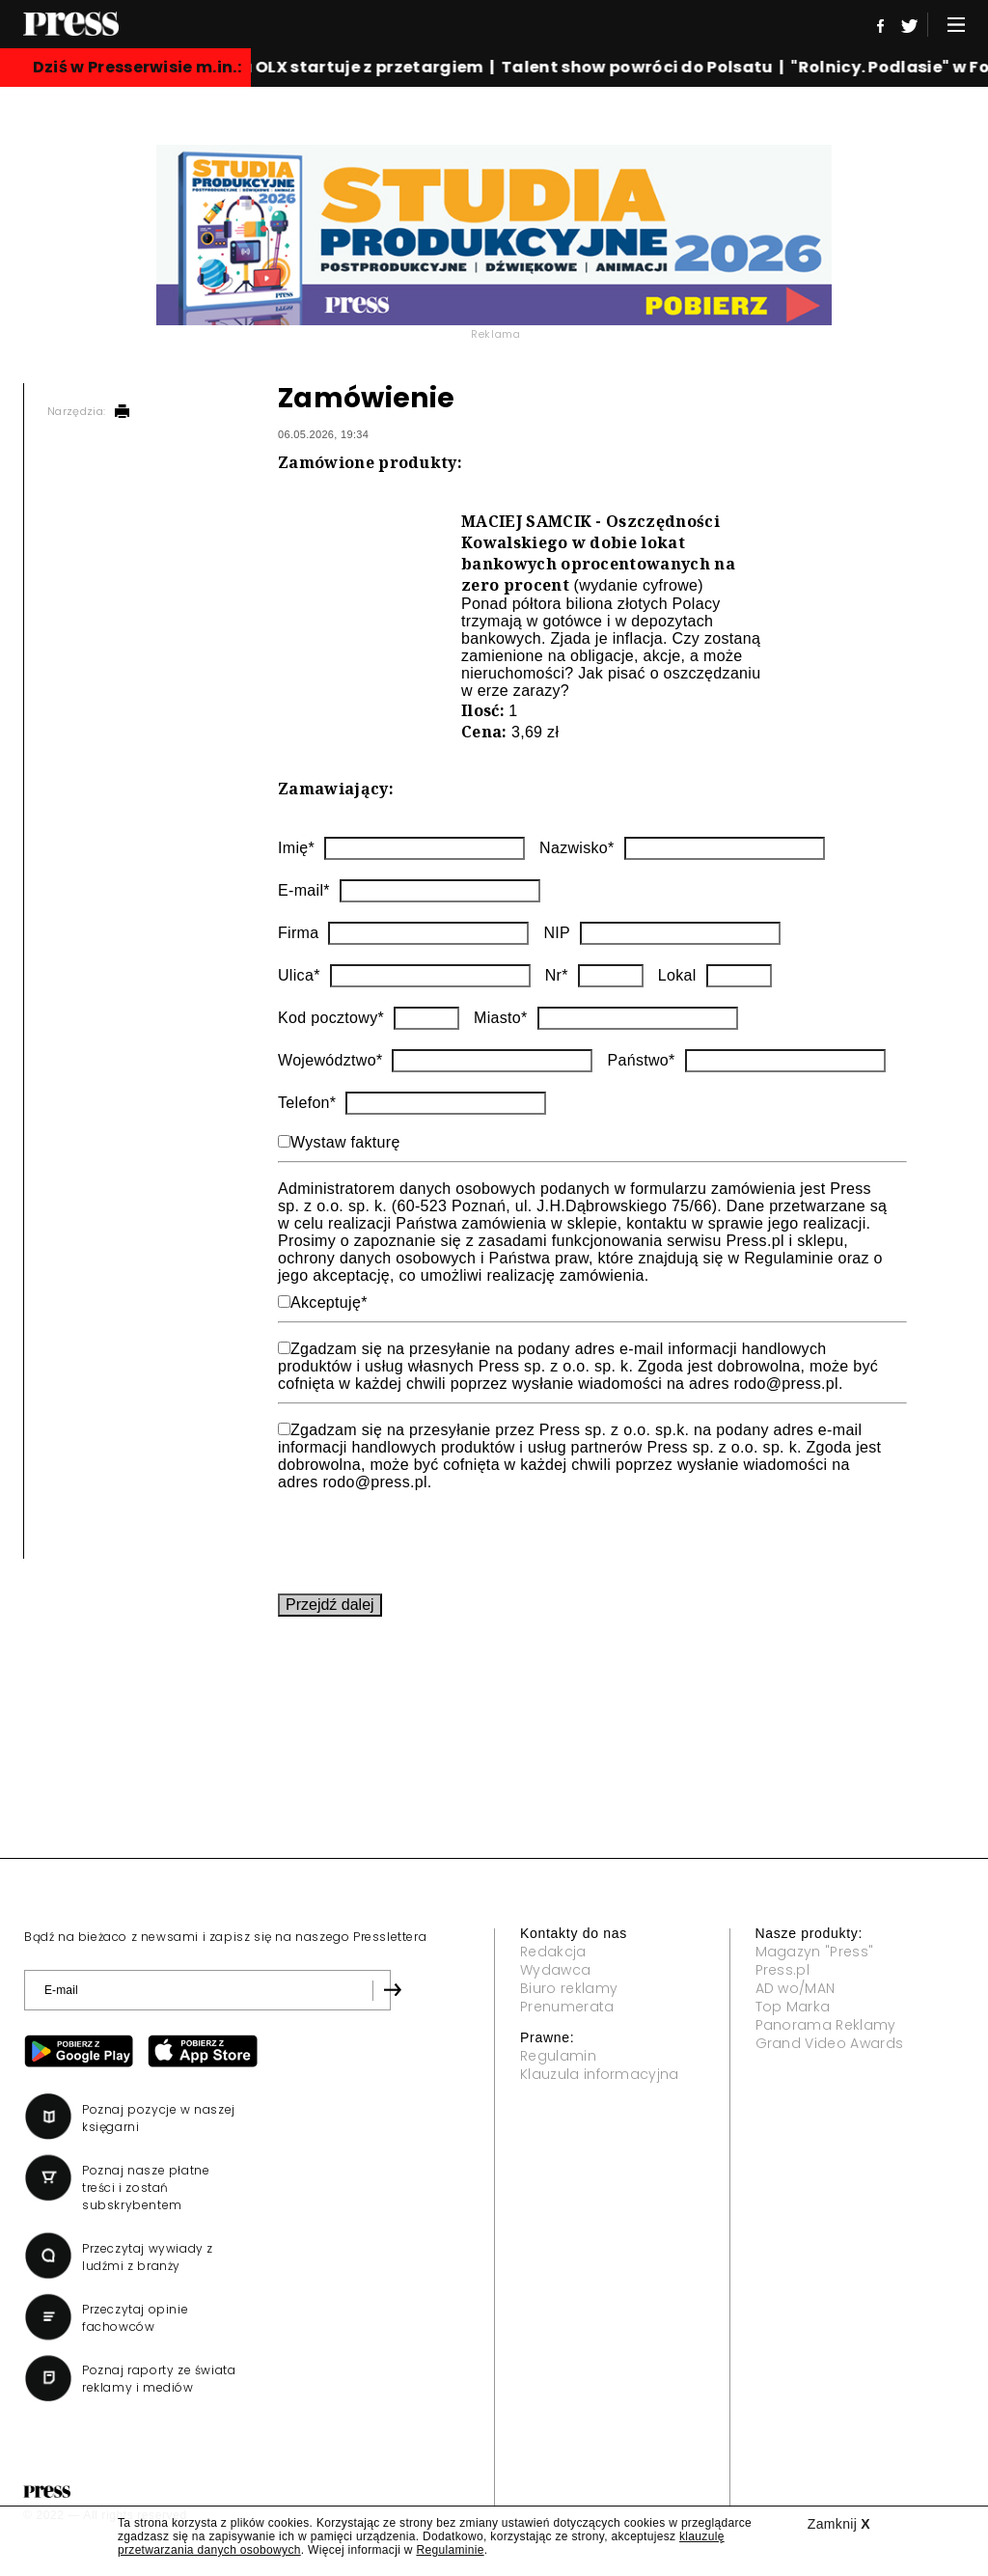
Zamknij (839, 2524)
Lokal (677, 975)
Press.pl (782, 1970)
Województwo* (330, 1060)
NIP (556, 933)
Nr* (556, 975)
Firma (298, 933)
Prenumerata (567, 2006)
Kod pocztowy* (331, 1018)
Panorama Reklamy (825, 2025)
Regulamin (558, 2055)
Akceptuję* (329, 1302)
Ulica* (299, 975)
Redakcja (553, 1951)
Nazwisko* (577, 848)
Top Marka (793, 2006)
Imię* (296, 848)
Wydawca (555, 1970)
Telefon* (307, 1102)
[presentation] (424, 1538)
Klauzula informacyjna (599, 2074)
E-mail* (304, 890)
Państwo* (640, 1060)
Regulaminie (449, 2550)
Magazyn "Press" (814, 1951)
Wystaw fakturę (345, 1142)
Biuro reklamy (569, 1988)
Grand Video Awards (829, 2043)
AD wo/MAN (795, 1988)
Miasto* (501, 1018)
